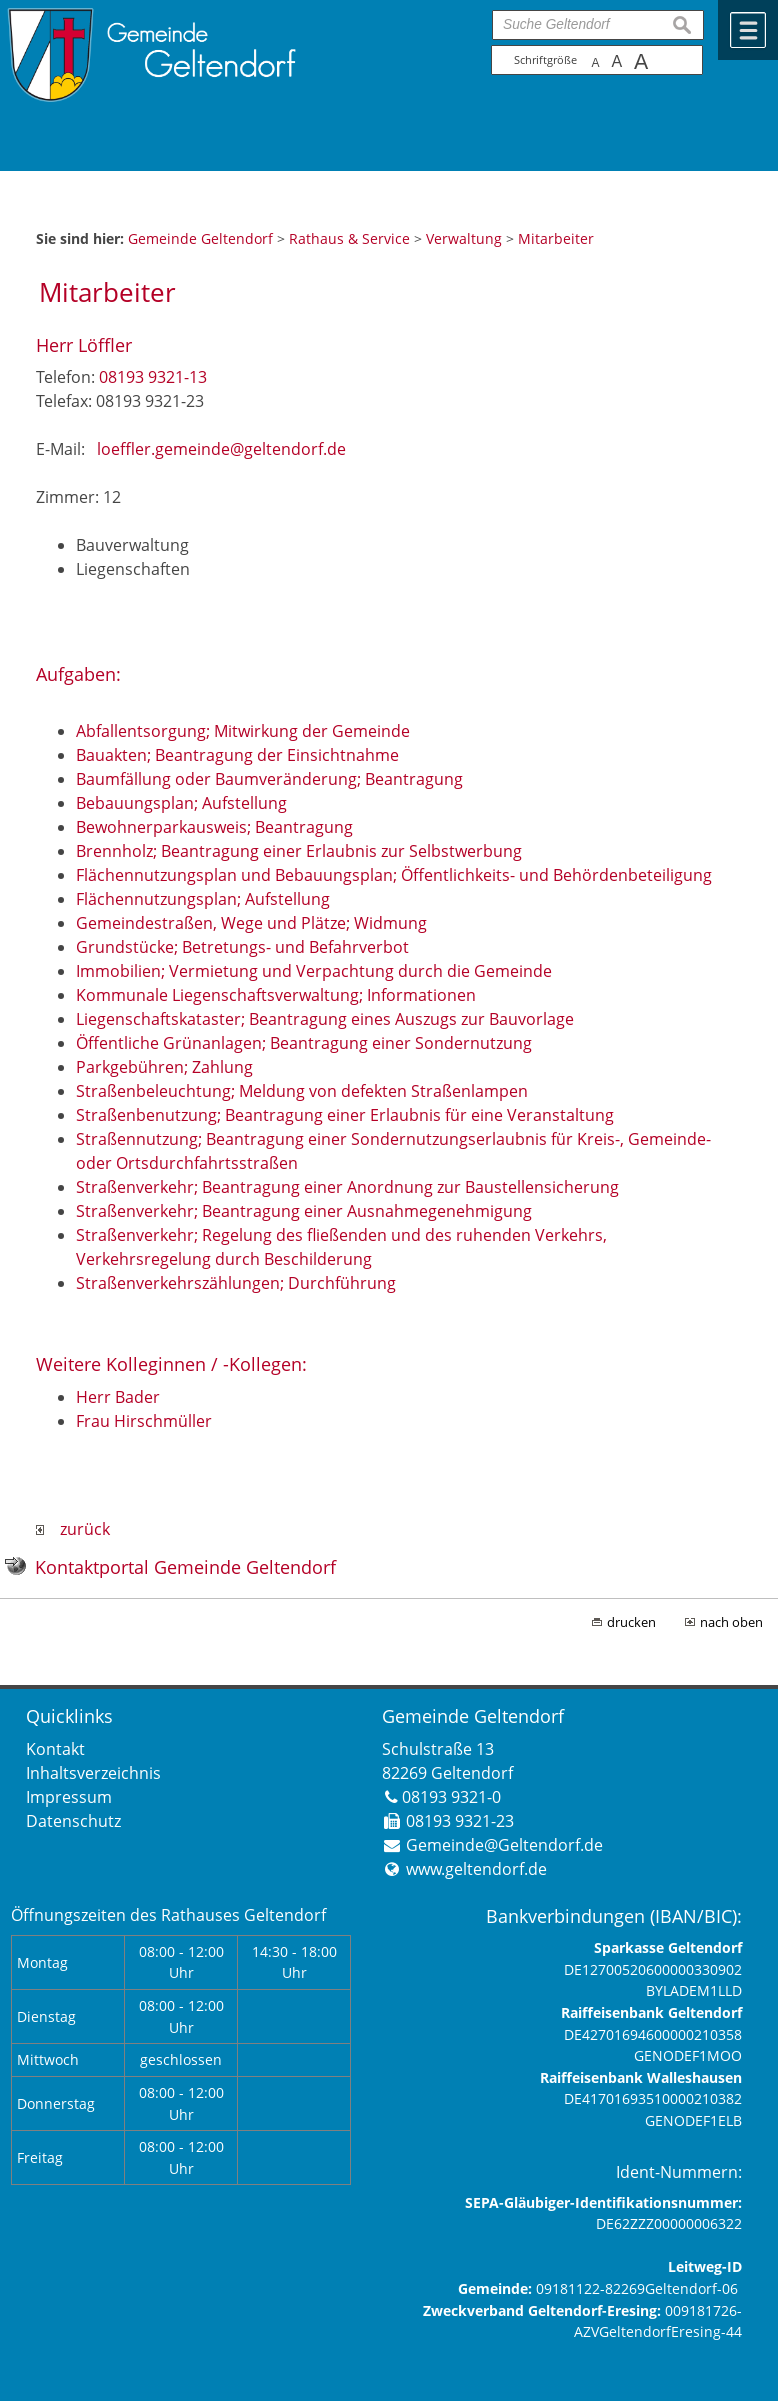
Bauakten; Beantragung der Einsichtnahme (237, 755)
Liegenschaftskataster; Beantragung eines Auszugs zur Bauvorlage (325, 1019)
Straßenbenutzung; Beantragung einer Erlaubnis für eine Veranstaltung (345, 1115)
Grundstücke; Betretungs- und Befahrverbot (242, 947)
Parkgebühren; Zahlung (164, 1067)
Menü (748, 30)
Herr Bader (118, 1397)
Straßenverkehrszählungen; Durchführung (236, 1283)
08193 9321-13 (153, 377)
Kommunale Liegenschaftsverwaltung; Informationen (276, 995)
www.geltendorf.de (476, 1869)
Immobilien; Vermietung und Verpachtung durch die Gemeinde (314, 971)
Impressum (69, 1797)
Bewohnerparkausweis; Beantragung (214, 827)
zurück (73, 1529)
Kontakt (55, 1749)
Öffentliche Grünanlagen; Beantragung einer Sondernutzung (304, 1043)
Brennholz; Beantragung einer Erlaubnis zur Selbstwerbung (299, 851)
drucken (631, 1622)
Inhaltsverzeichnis (93, 1773)
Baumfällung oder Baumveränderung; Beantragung (269, 779)
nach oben (731, 1622)
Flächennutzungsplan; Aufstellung (203, 899)
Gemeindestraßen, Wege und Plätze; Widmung (251, 923)
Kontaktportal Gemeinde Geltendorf (185, 1567)
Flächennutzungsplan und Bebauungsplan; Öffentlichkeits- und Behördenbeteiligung (394, 875)
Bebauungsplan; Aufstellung (181, 803)
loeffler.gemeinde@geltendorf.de (221, 449)
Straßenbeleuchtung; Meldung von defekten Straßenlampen (302, 1091)
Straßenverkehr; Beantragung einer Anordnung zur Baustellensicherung (347, 1187)
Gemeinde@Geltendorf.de (504, 1845)
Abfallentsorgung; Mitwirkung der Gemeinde (243, 731)
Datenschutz (73, 1821)
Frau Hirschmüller (144, 1421)
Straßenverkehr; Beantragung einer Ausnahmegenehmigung (304, 1211)
